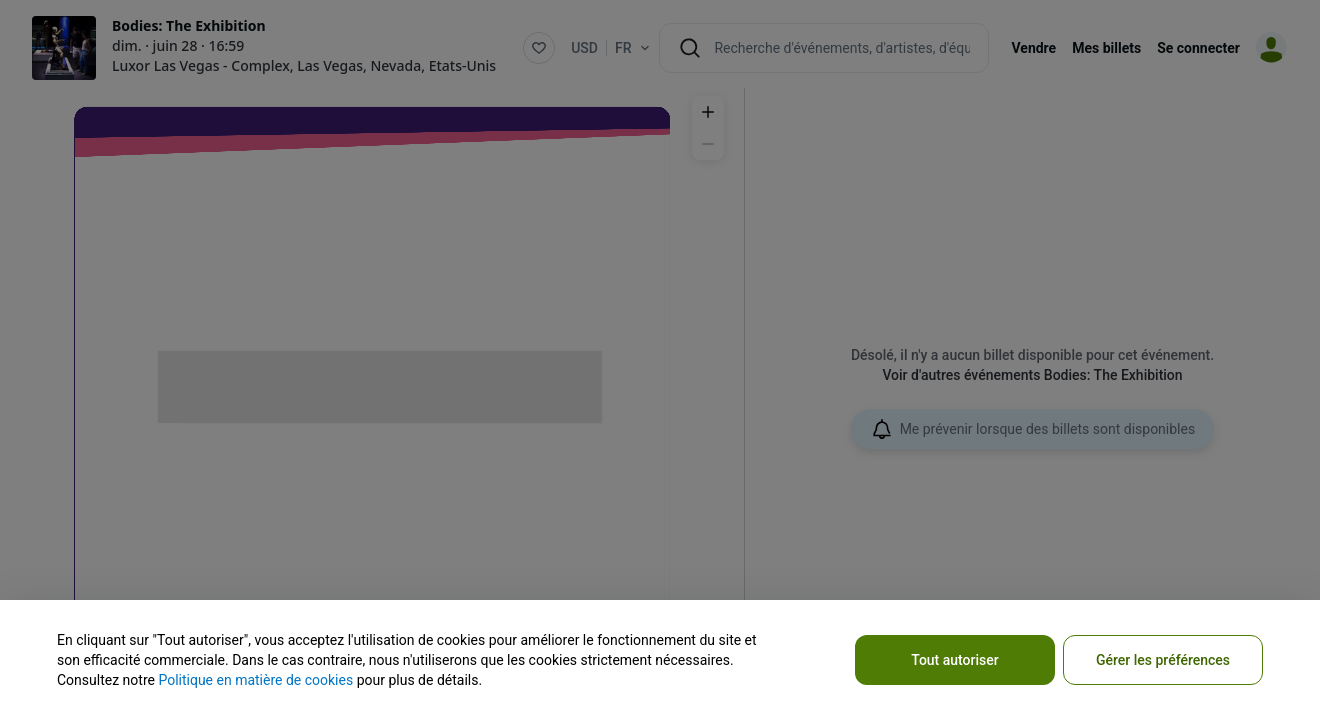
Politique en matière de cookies (255, 680)
